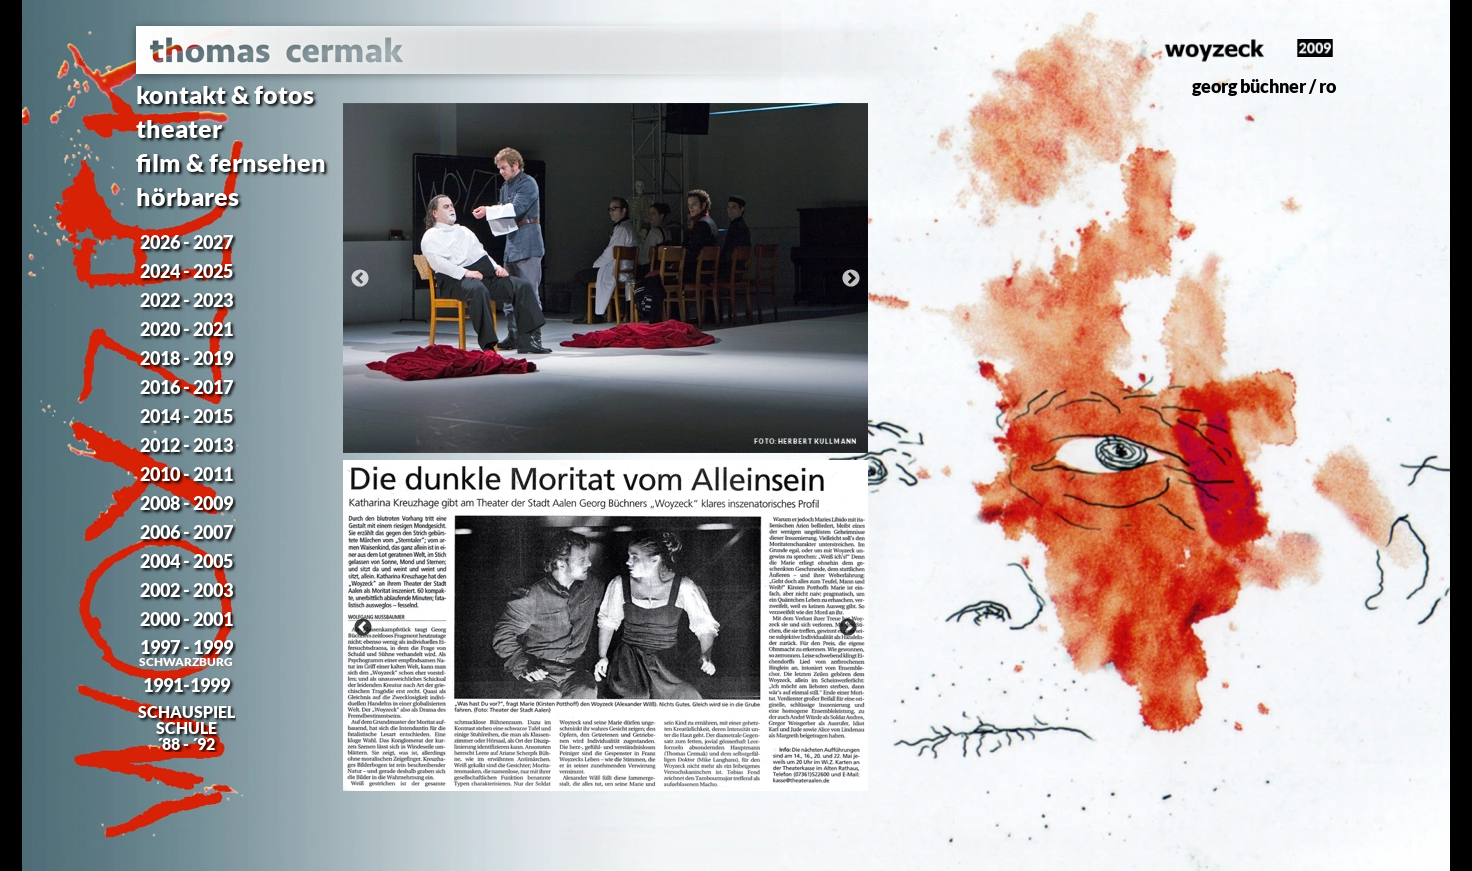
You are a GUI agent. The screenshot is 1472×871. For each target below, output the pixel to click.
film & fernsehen (231, 162)
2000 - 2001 (186, 619)
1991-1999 (186, 685)
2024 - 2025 (186, 271)
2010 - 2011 (186, 474)
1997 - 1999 (186, 647)
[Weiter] (851, 278)
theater (179, 128)
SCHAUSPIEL (186, 711)
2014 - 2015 (186, 416)
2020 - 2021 (186, 329)
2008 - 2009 (186, 503)
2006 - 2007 (186, 532)
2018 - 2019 (186, 358)
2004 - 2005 (186, 561)
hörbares (187, 196)
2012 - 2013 (186, 445)
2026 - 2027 (186, 242)
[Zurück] (360, 278)
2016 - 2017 (186, 387)
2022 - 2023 (186, 300)
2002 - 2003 (186, 590)
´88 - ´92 (186, 743)
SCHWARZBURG (186, 661)
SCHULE (186, 727)
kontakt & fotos (225, 94)
